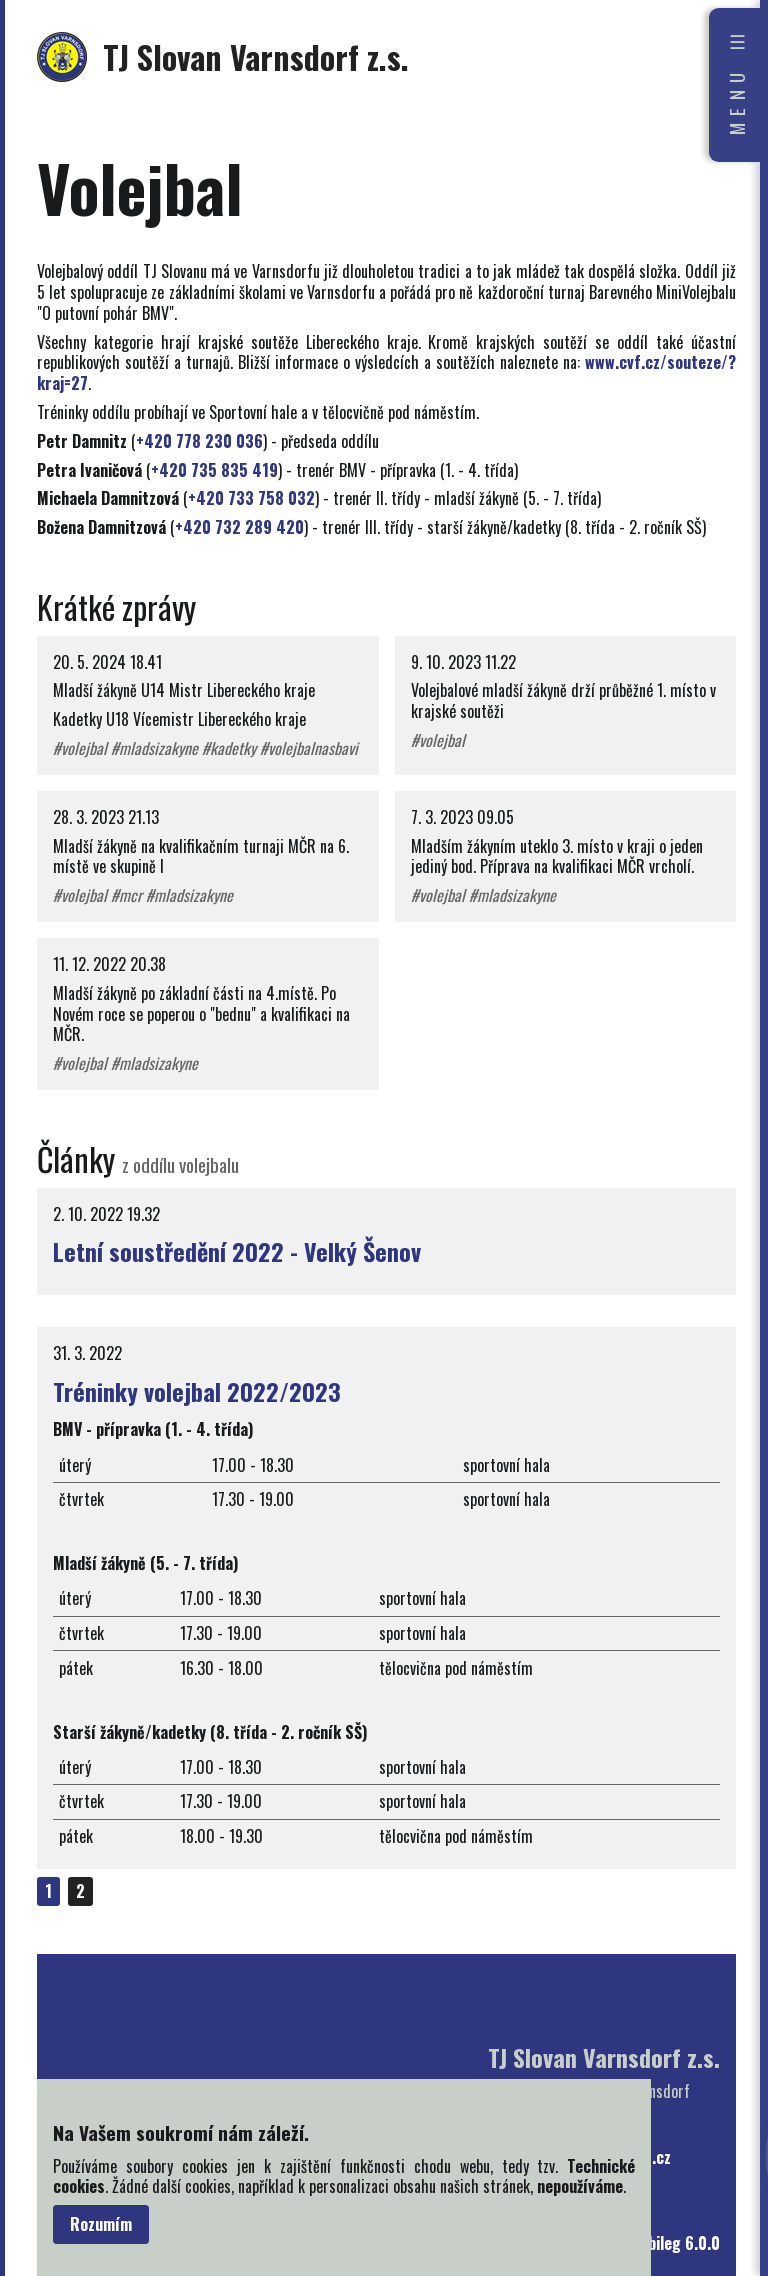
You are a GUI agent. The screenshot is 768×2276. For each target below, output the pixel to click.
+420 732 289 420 (239, 527)
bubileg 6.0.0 (676, 2243)
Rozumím (101, 2224)
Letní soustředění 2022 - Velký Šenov (237, 1251)
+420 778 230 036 (199, 441)
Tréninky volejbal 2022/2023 (197, 1391)
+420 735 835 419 (214, 470)
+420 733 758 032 (251, 498)
